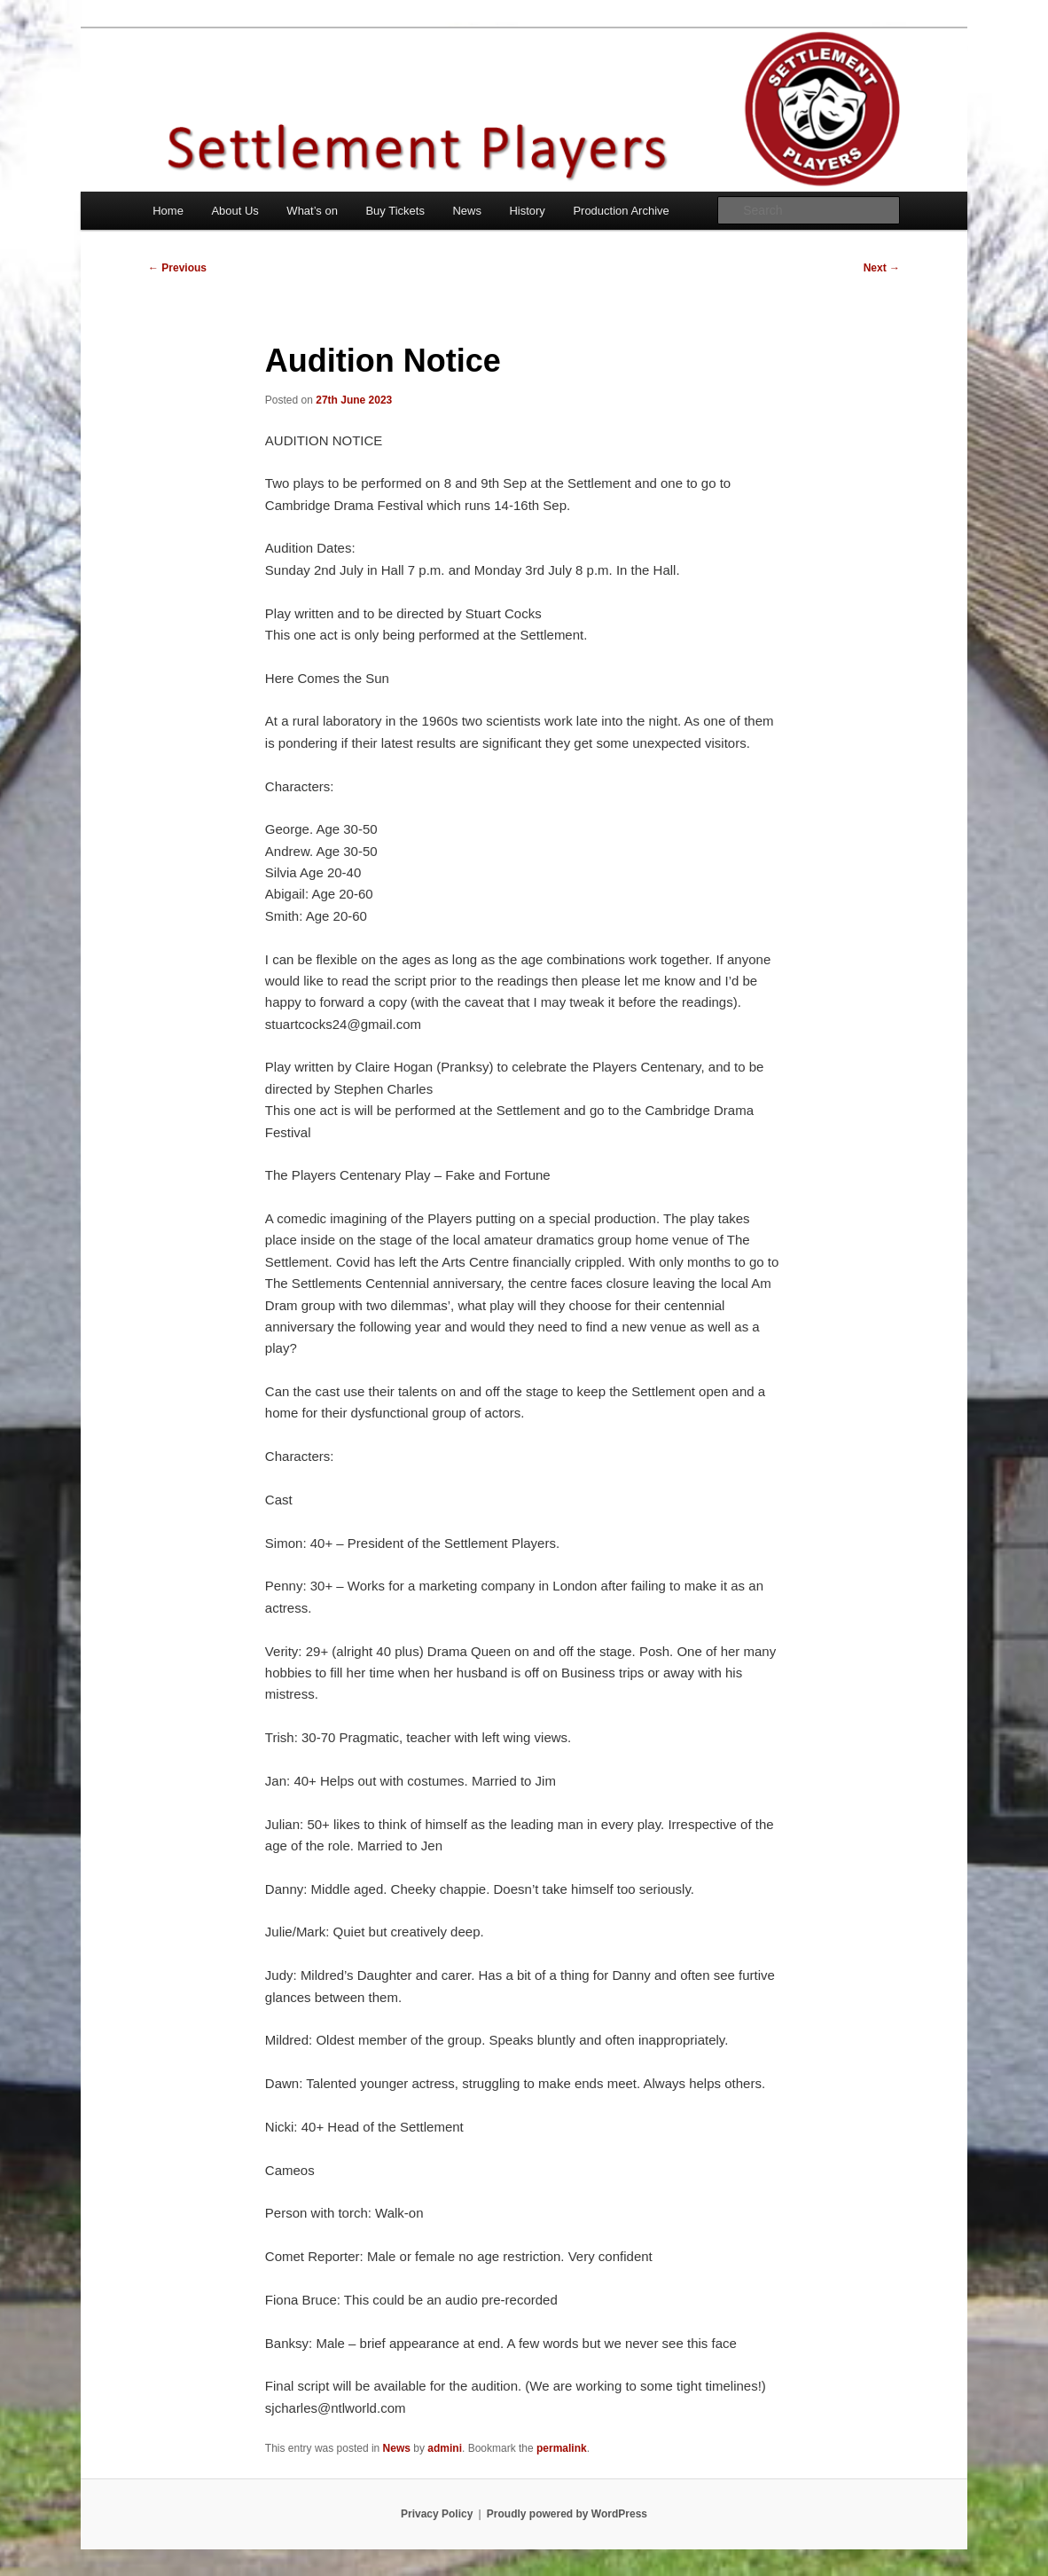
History (526, 210)
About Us (234, 210)
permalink (561, 2448)
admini (444, 2448)
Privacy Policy (437, 2514)
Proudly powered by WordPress (567, 2514)
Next (882, 268)
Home (168, 210)
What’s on (312, 210)
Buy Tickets (394, 210)
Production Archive (621, 210)
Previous (177, 268)
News (466, 210)
